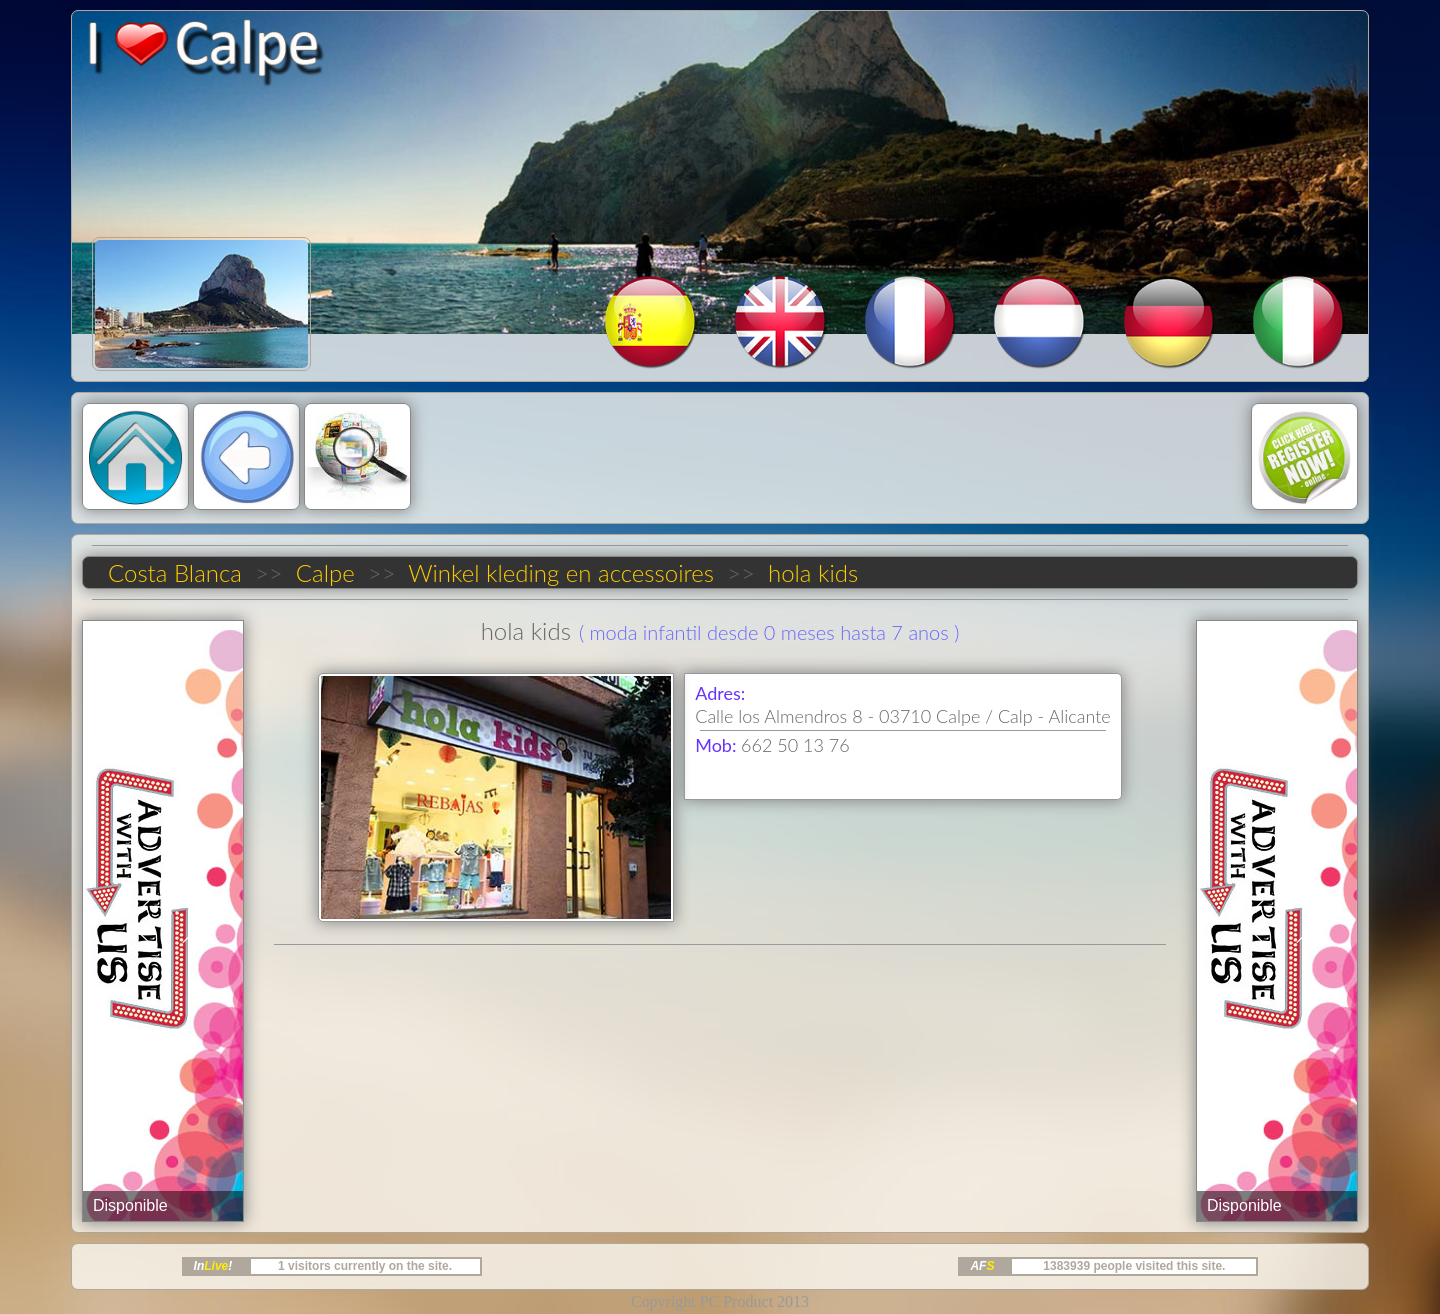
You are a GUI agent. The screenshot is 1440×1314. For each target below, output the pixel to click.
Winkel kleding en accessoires (561, 572)
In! (213, 1266)
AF (982, 1266)
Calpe (325, 572)
